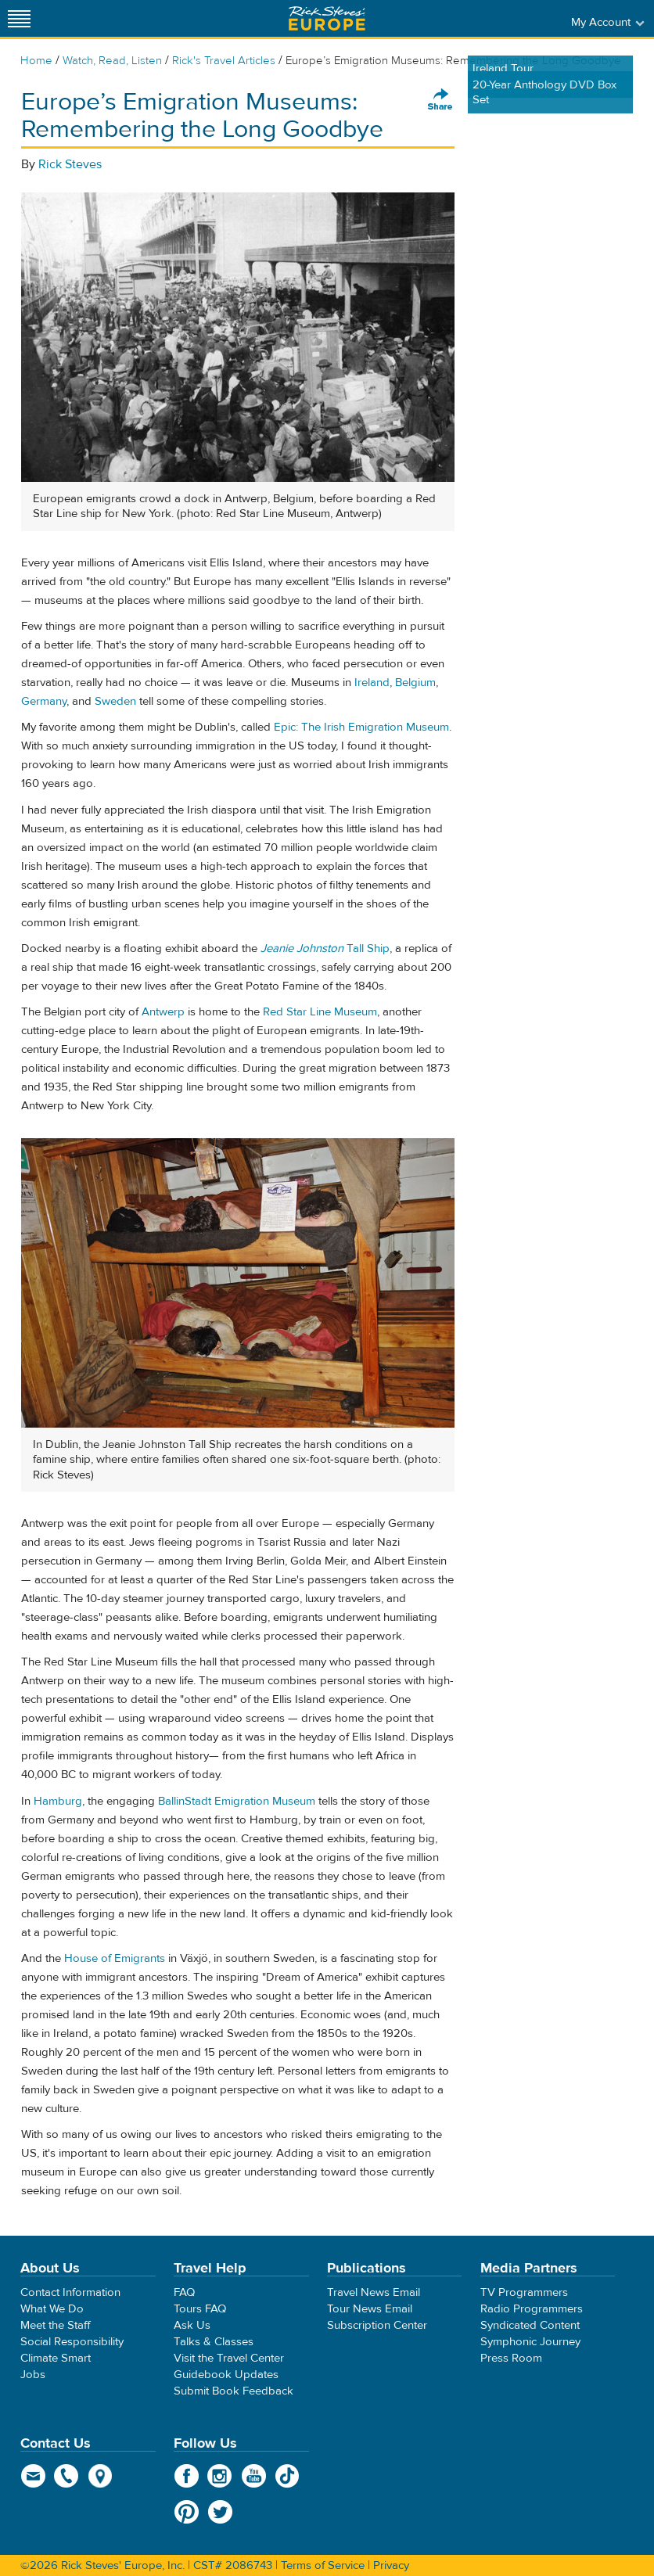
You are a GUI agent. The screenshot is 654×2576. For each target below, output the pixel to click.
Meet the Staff (55, 2325)
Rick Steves (70, 164)
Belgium (415, 682)
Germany (43, 701)
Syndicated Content (530, 2325)
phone (67, 2475)
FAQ (184, 2292)
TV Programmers (524, 2292)
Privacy (391, 2565)
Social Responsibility (72, 2341)
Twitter (220, 2511)
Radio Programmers (531, 2308)
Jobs (32, 2374)
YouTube (254, 2475)
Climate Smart (55, 2358)
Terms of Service (323, 2565)
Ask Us (192, 2325)
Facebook (186, 2475)
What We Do (52, 2308)
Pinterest (186, 2511)
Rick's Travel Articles (223, 60)
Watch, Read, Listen (112, 60)
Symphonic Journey (530, 2341)
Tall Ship (325, 948)
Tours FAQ (200, 2308)
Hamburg (58, 1801)
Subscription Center (377, 2325)
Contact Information (70, 2292)
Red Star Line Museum (320, 1011)
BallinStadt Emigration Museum (236, 1801)
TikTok (287, 2475)
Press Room (511, 2358)
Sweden (115, 701)
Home (36, 60)
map (100, 2475)
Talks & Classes (213, 2341)
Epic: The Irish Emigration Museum (361, 727)
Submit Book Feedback (233, 2391)
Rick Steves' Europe (327, 18)
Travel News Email (373, 2292)
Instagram (220, 2475)
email (33, 2475)
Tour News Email (369, 2308)
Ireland (372, 682)
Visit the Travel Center (229, 2358)
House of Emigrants (114, 1958)
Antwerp (163, 1011)
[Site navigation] (19, 18)
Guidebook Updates (226, 2374)
